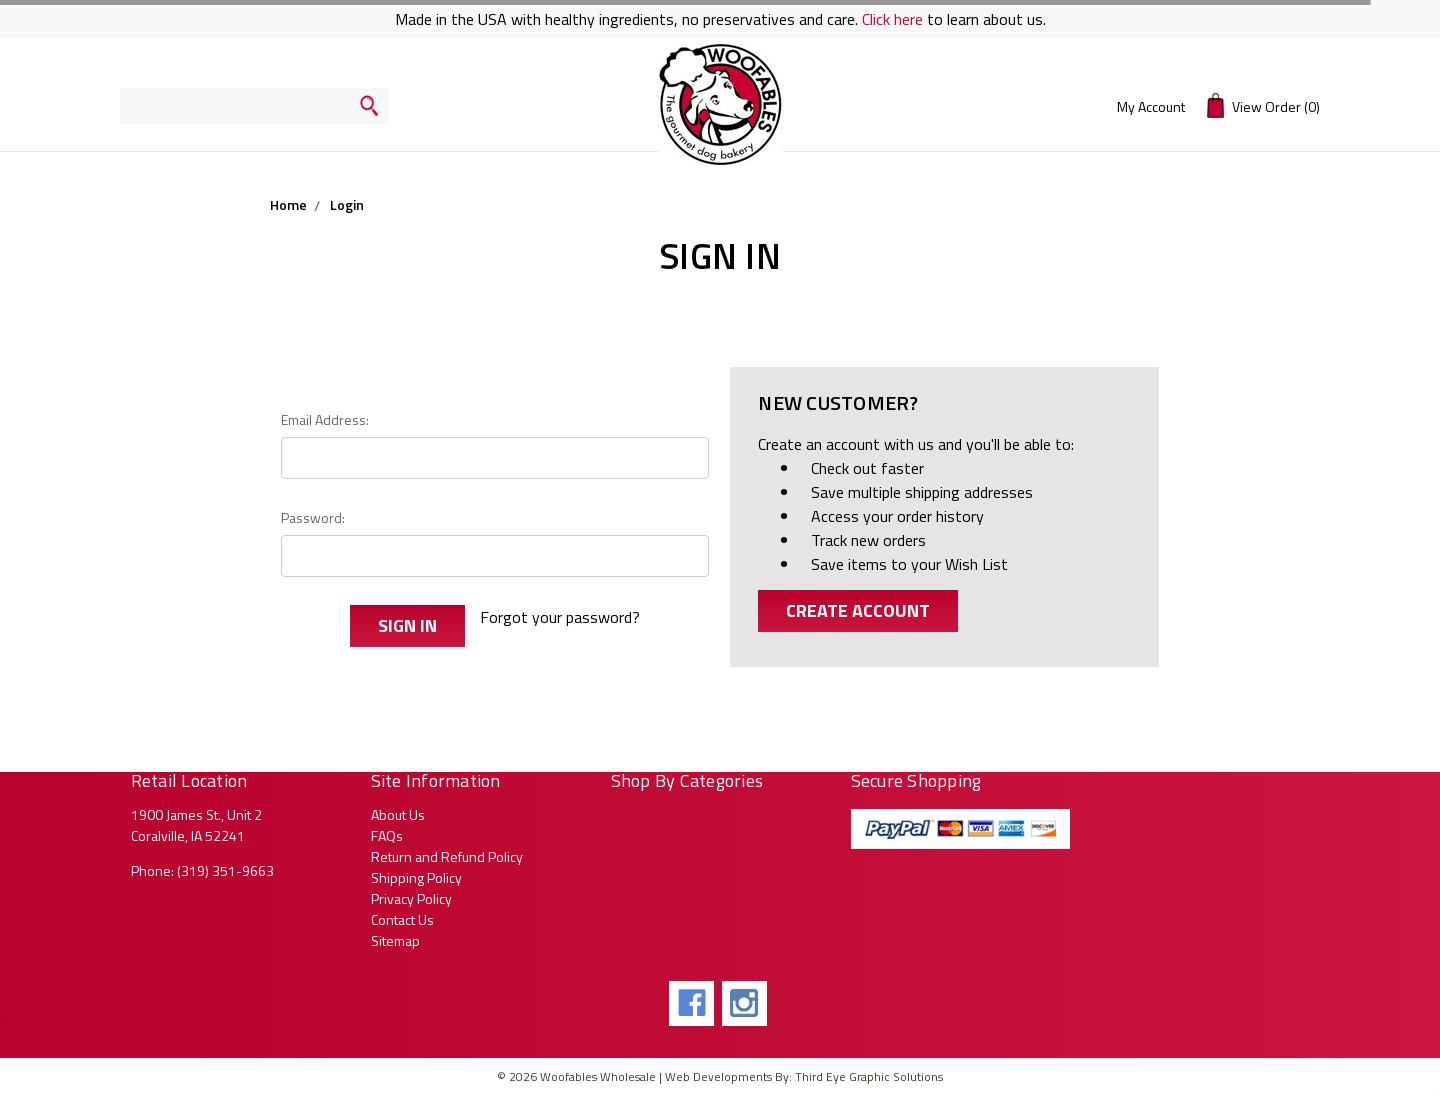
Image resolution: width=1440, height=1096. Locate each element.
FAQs (387, 835)
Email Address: (325, 419)
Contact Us (402, 919)
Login (347, 204)
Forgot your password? (560, 617)
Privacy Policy (411, 898)
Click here (892, 19)
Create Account (858, 610)
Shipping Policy (416, 877)
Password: (313, 517)
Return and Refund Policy (447, 856)
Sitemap (395, 940)
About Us (398, 814)
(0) (1263, 105)
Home (288, 204)
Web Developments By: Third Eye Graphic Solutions (804, 1076)
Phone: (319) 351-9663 (202, 870)
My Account (1151, 106)
